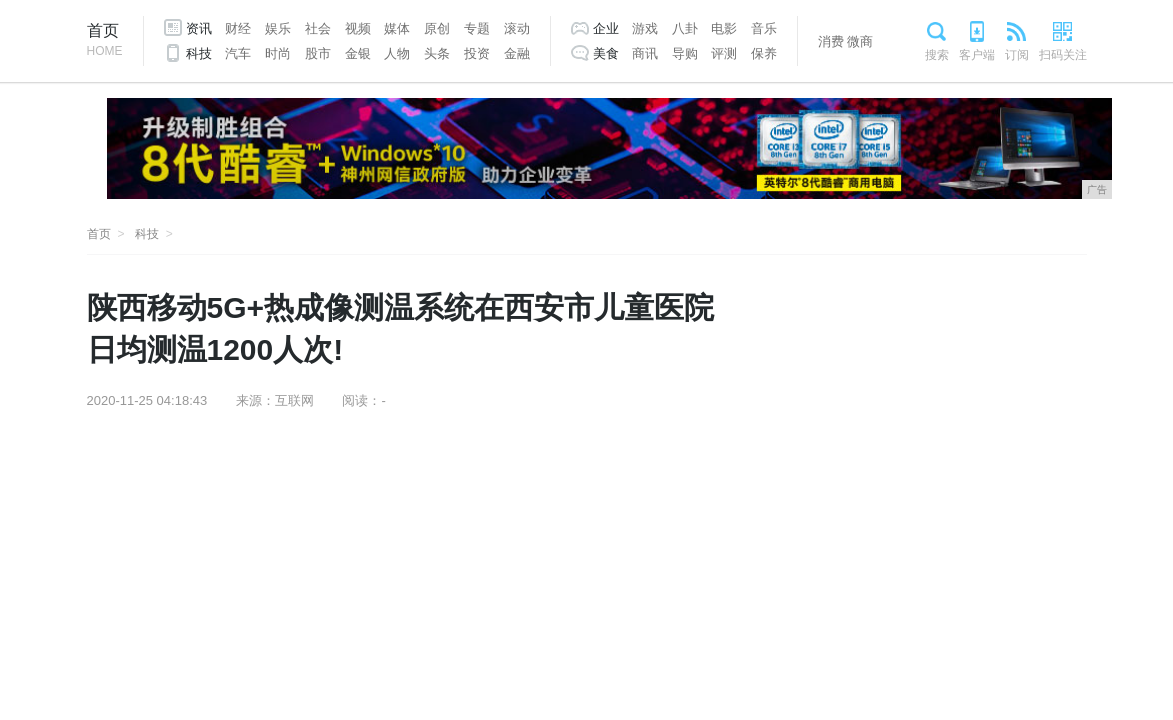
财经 (238, 28)
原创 (437, 28)
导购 (685, 53)
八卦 (685, 28)
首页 (105, 41)
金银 (358, 53)
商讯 (645, 53)
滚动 (517, 28)
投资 (477, 53)
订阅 (1017, 55)
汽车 (238, 53)
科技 (199, 53)
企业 (606, 28)
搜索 (937, 55)
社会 (318, 28)
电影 (724, 28)
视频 (358, 28)
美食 (606, 53)
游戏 (645, 28)
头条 (437, 53)
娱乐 (278, 28)
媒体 (397, 28)
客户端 (977, 55)
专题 (477, 28)
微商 (860, 41)
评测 (724, 53)
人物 (397, 53)
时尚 (278, 53)
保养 (764, 53)
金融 (517, 53)
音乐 (764, 28)
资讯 (199, 28)
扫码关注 (1063, 55)
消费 (831, 41)
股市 (318, 53)
